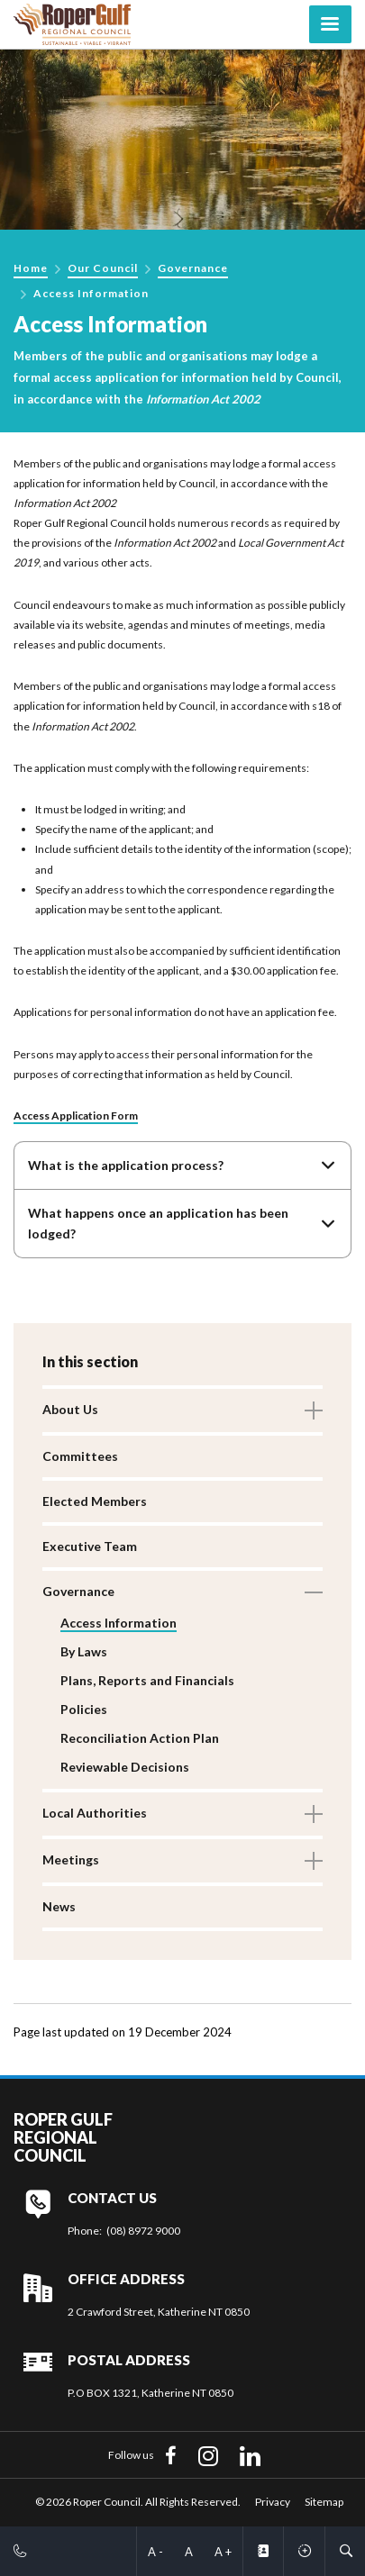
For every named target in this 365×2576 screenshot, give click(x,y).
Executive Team (89, 1546)
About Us (70, 1409)
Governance (193, 268)
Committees (80, 1456)
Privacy (272, 2501)
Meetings (70, 1859)
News (59, 1906)
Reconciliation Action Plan (139, 1738)
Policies (83, 1709)
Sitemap (324, 2501)
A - (155, 2551)
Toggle (314, 1410)
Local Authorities (94, 1812)
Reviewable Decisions (124, 1766)
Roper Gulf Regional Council (63, 2137)
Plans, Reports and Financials (147, 1680)
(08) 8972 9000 (143, 2230)
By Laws (83, 1651)
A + (223, 2551)
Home (31, 268)
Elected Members (94, 1501)
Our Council (103, 268)
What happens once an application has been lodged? (158, 1222)
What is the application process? (126, 1165)
